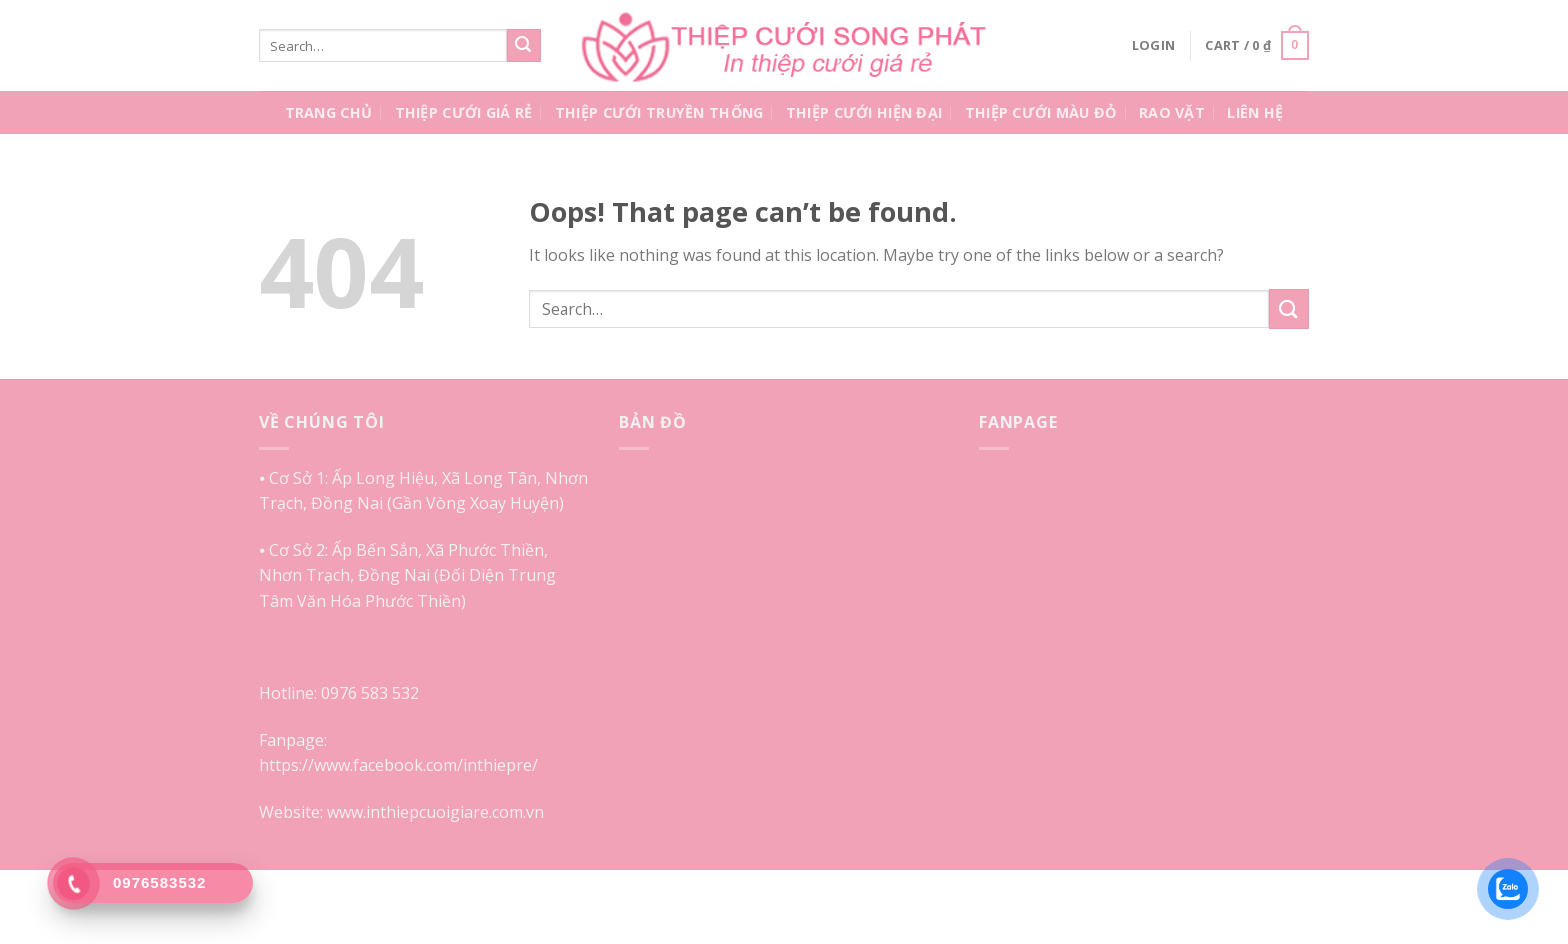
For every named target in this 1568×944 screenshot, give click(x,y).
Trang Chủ (329, 112)
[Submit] (524, 46)
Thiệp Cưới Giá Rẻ (464, 112)
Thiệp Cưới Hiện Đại (864, 112)
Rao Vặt (1172, 112)
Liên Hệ (1255, 112)
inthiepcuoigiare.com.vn (455, 812)
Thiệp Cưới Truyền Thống (659, 112)
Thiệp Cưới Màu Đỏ (1041, 112)
